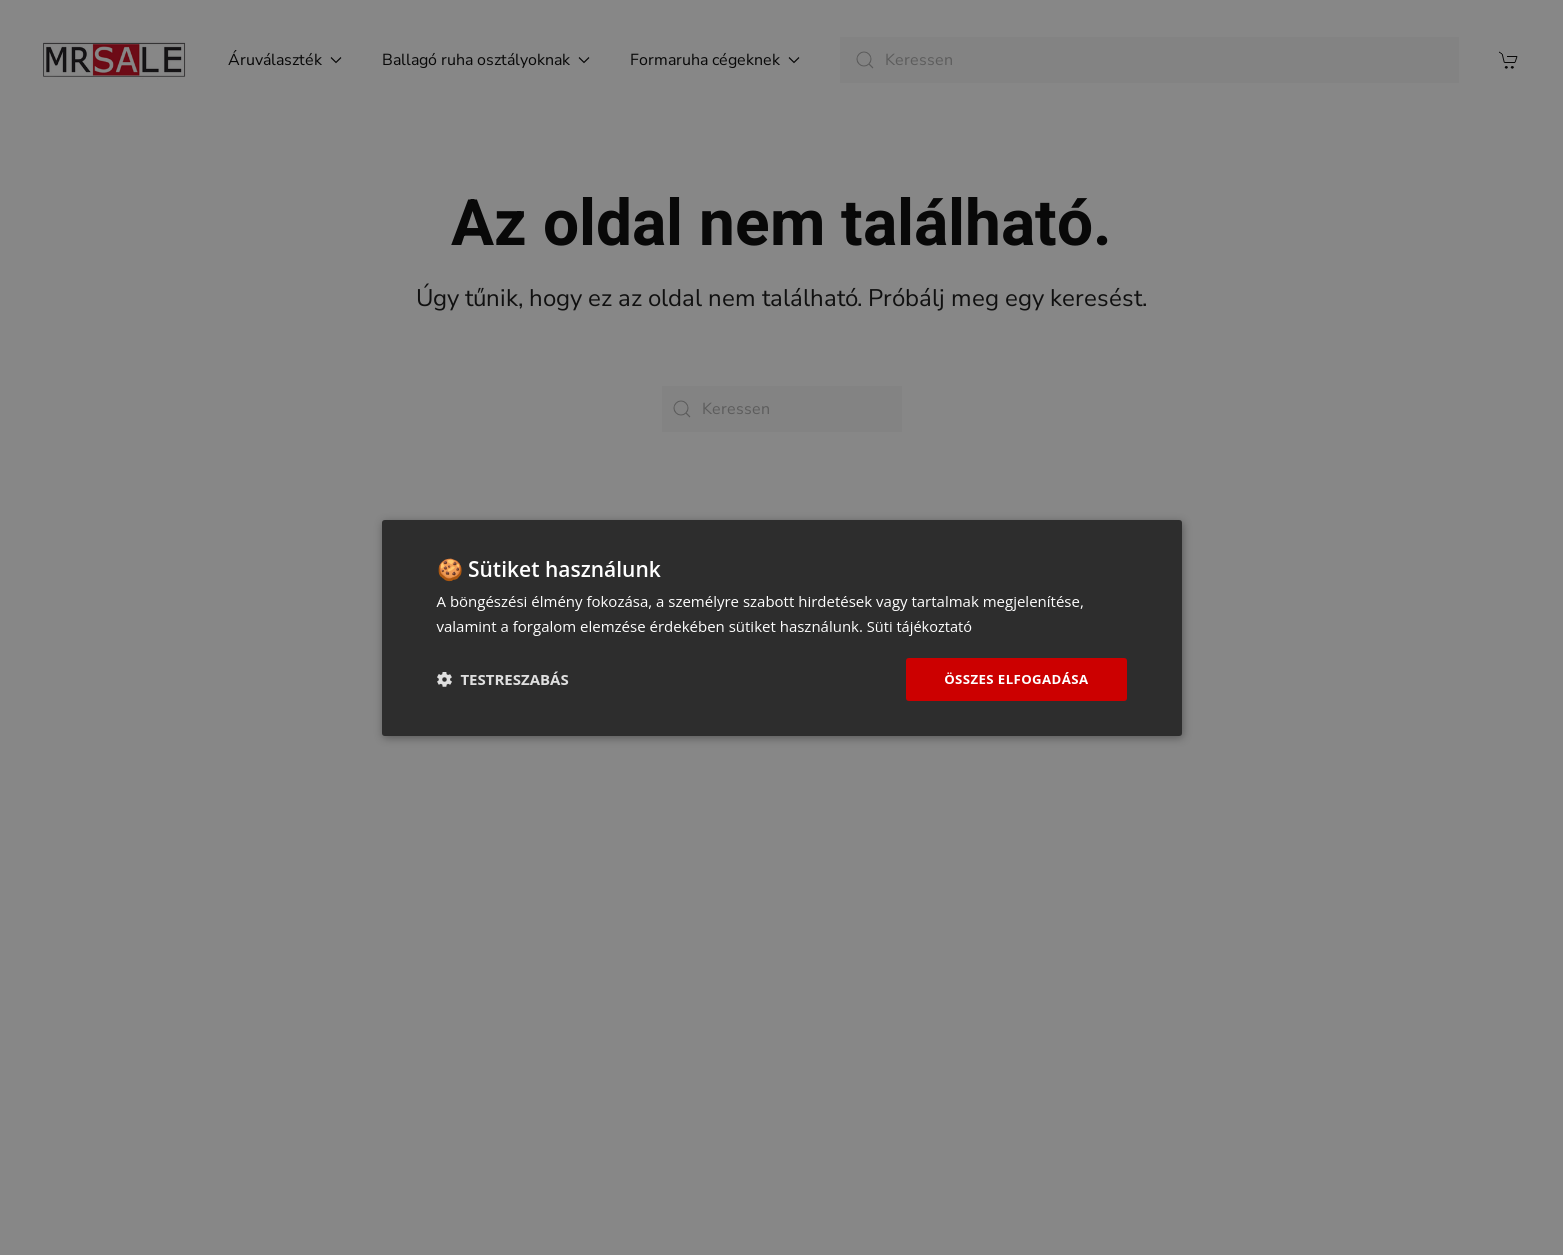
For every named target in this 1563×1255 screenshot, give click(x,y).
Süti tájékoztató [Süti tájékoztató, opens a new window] (921, 624)
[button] (503, 679)
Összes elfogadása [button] (1012, 678)
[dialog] (782, 627)
